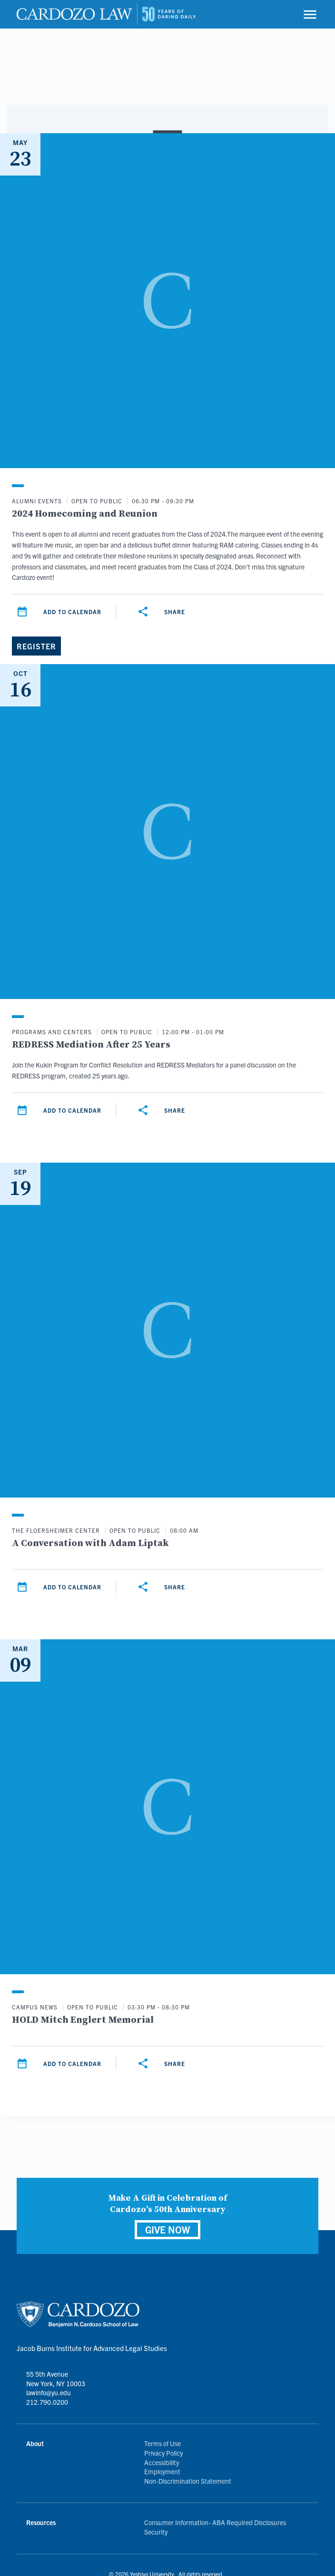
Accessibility (161, 2462)
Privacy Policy (163, 2453)
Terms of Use (162, 2443)
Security (156, 2531)
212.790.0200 (47, 2402)
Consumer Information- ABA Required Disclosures (215, 2522)
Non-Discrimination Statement (187, 2481)
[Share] (143, 612)
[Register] (36, 646)
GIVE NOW (167, 2229)
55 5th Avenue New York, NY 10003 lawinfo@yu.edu (55, 2383)
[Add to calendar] (22, 612)
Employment (162, 2471)
